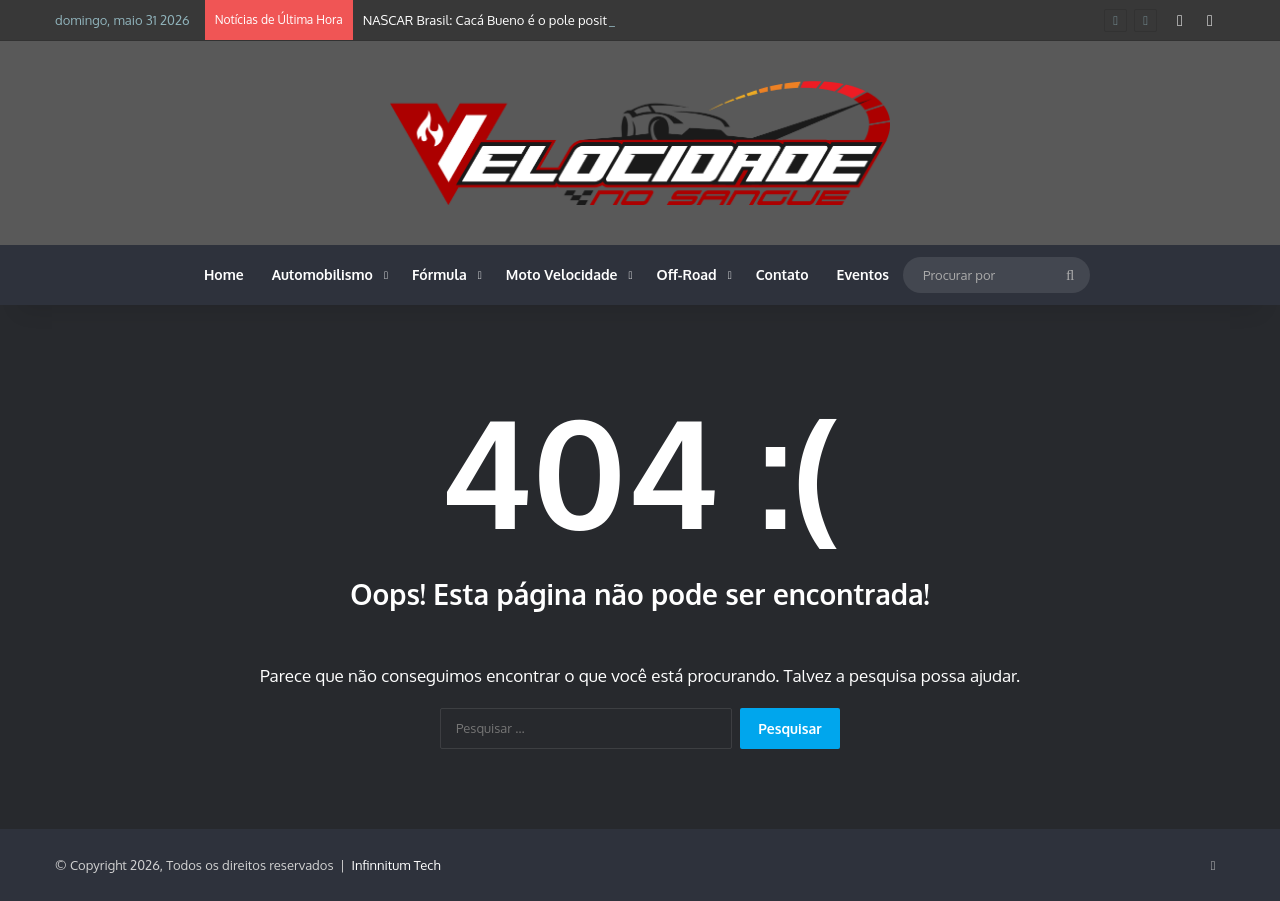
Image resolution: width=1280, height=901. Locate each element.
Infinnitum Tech (396, 865)
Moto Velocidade (562, 274)
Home (224, 274)
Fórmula (439, 274)
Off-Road (687, 274)
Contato (782, 274)
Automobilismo (322, 274)
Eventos (863, 274)
